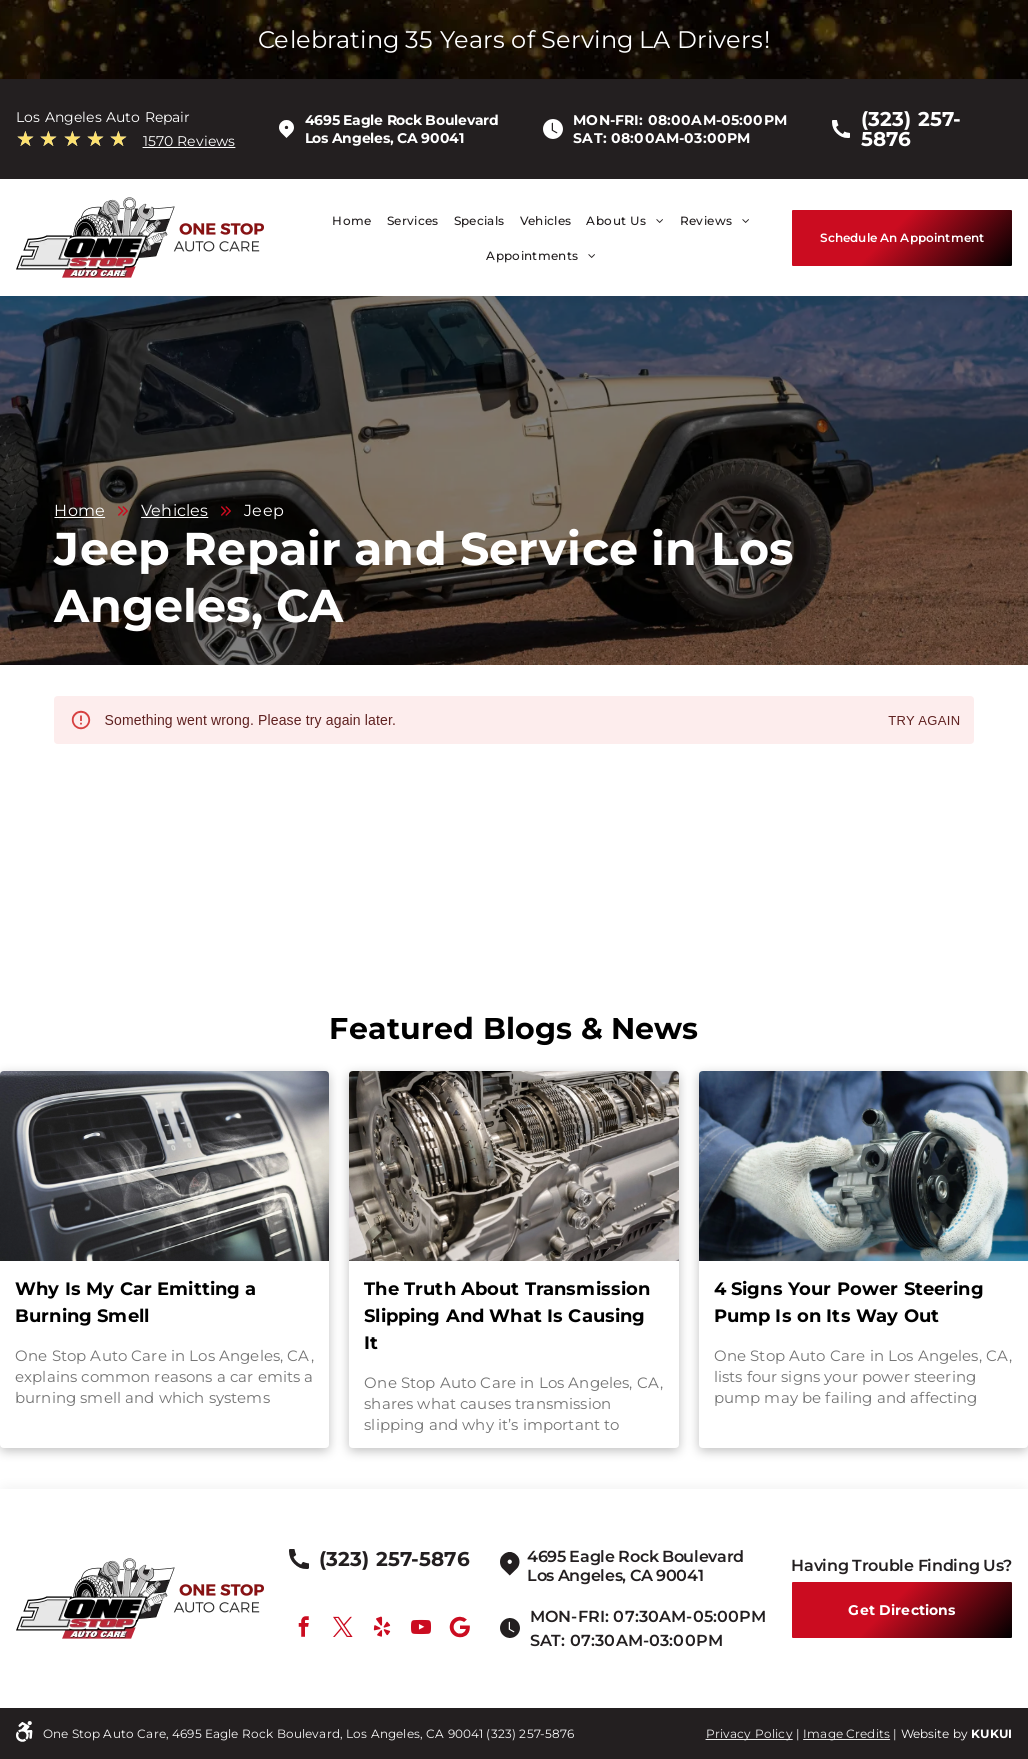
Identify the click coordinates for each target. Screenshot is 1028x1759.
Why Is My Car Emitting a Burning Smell (136, 1302)
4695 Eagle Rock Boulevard (402, 120)
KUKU (989, 1733)
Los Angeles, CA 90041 (384, 138)
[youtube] (421, 1629)
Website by (935, 1733)
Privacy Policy (749, 1733)
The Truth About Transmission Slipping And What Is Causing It (507, 1316)
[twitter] (343, 1629)
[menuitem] (344, 220)
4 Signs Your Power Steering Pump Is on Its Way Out (849, 1302)
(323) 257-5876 (530, 1733)
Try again (924, 721)
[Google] (460, 1629)
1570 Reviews (189, 141)
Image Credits (846, 1733)
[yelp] (382, 1629)
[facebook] (304, 1629)
